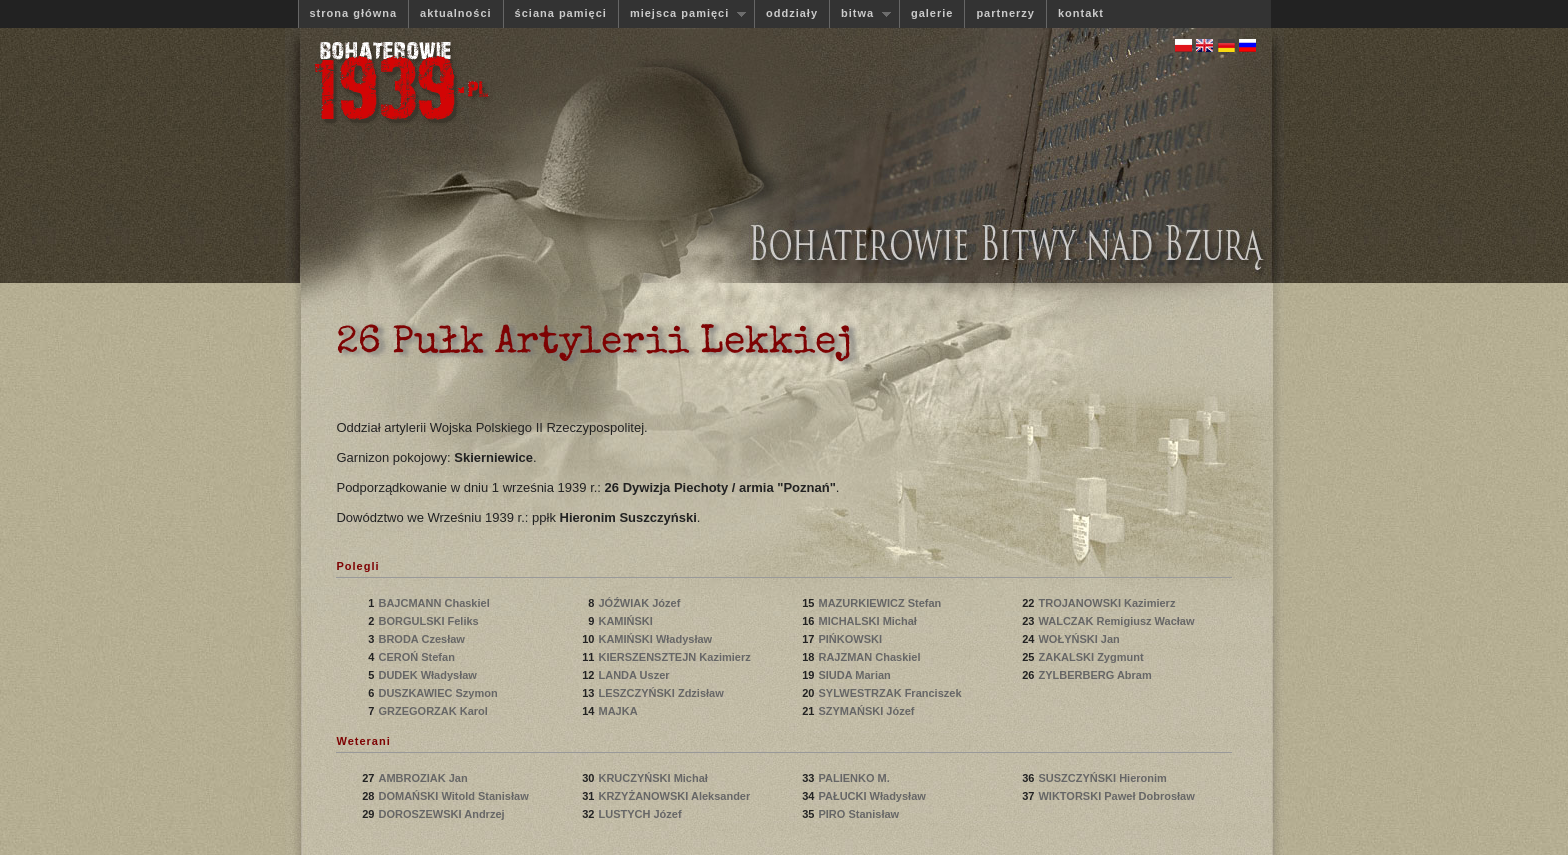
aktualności (456, 13)
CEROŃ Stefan (417, 657)
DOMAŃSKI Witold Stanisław (453, 796)
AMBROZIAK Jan (424, 778)
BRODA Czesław (422, 639)
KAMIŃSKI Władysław (656, 639)
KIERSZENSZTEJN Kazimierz (675, 657)
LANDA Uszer (635, 675)
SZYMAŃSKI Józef (867, 711)
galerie (932, 13)
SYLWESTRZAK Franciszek (891, 693)
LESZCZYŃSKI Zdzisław (662, 693)
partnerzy (1005, 13)
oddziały (792, 13)
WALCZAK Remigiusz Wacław (1116, 621)
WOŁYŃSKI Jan (1080, 639)
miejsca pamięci (682, 13)
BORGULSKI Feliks (429, 621)
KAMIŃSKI (628, 621)
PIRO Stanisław (860, 814)
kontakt (1081, 13)
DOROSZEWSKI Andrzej (442, 814)
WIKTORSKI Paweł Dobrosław (1116, 796)
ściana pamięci (561, 13)
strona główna (354, 13)
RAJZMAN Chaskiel (870, 657)
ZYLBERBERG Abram (1096, 675)
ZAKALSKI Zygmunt (1092, 657)
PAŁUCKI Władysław (873, 796)
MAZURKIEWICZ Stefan (881, 603)
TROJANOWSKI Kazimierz (1108, 603)
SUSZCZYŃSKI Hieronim (1103, 778)
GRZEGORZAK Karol (434, 711)
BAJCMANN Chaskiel (435, 603)
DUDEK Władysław (428, 675)
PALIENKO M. (855, 778)
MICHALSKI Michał (868, 621)
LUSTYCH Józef (641, 814)
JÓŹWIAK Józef (640, 603)
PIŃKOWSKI (853, 639)
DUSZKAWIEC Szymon (439, 693)
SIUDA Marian (855, 675)
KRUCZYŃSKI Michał (654, 778)
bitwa (860, 13)
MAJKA (620, 711)
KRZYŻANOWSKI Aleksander (675, 796)
